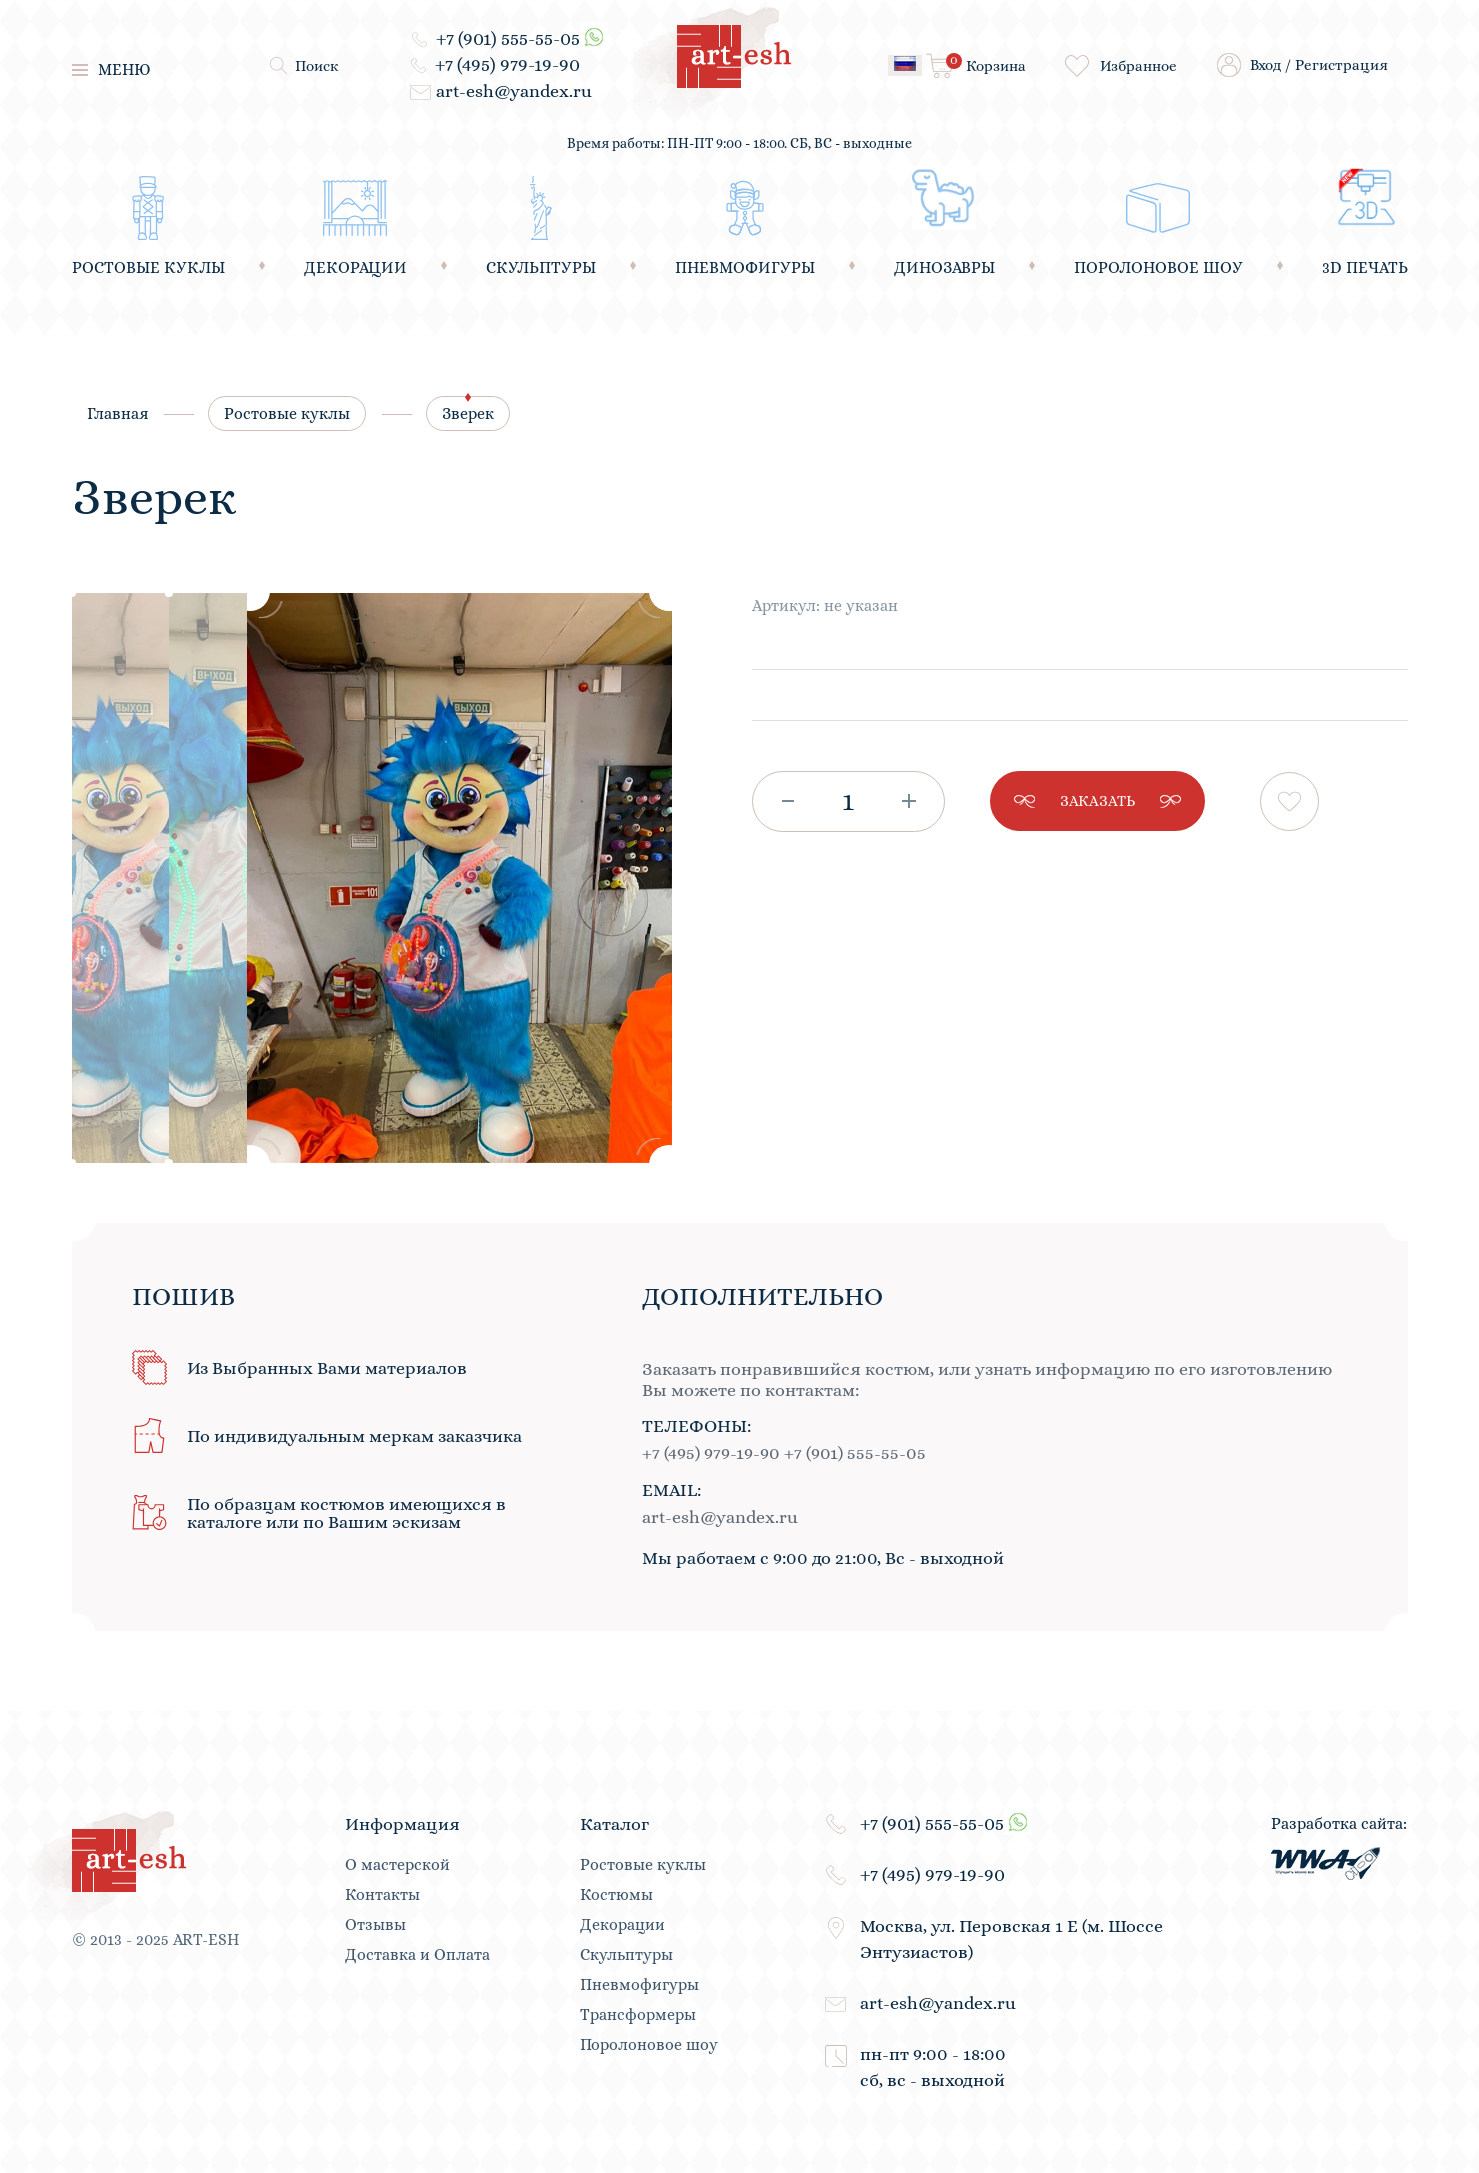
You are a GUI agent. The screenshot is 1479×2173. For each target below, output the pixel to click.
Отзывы (375, 1925)
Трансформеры (638, 2015)
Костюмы (616, 1895)
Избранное (1138, 66)
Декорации (622, 1925)
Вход (1265, 65)
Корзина (986, 64)
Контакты (382, 1895)
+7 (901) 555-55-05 (508, 38)
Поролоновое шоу (649, 2045)
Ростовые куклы (287, 413)
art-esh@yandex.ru (514, 91)
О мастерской (397, 1865)
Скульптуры (626, 1955)
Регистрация (1341, 65)
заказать (1097, 801)
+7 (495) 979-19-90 (507, 64)
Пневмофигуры (639, 1985)
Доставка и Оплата (417, 1955)
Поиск (317, 66)
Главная (117, 413)
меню (111, 69)
